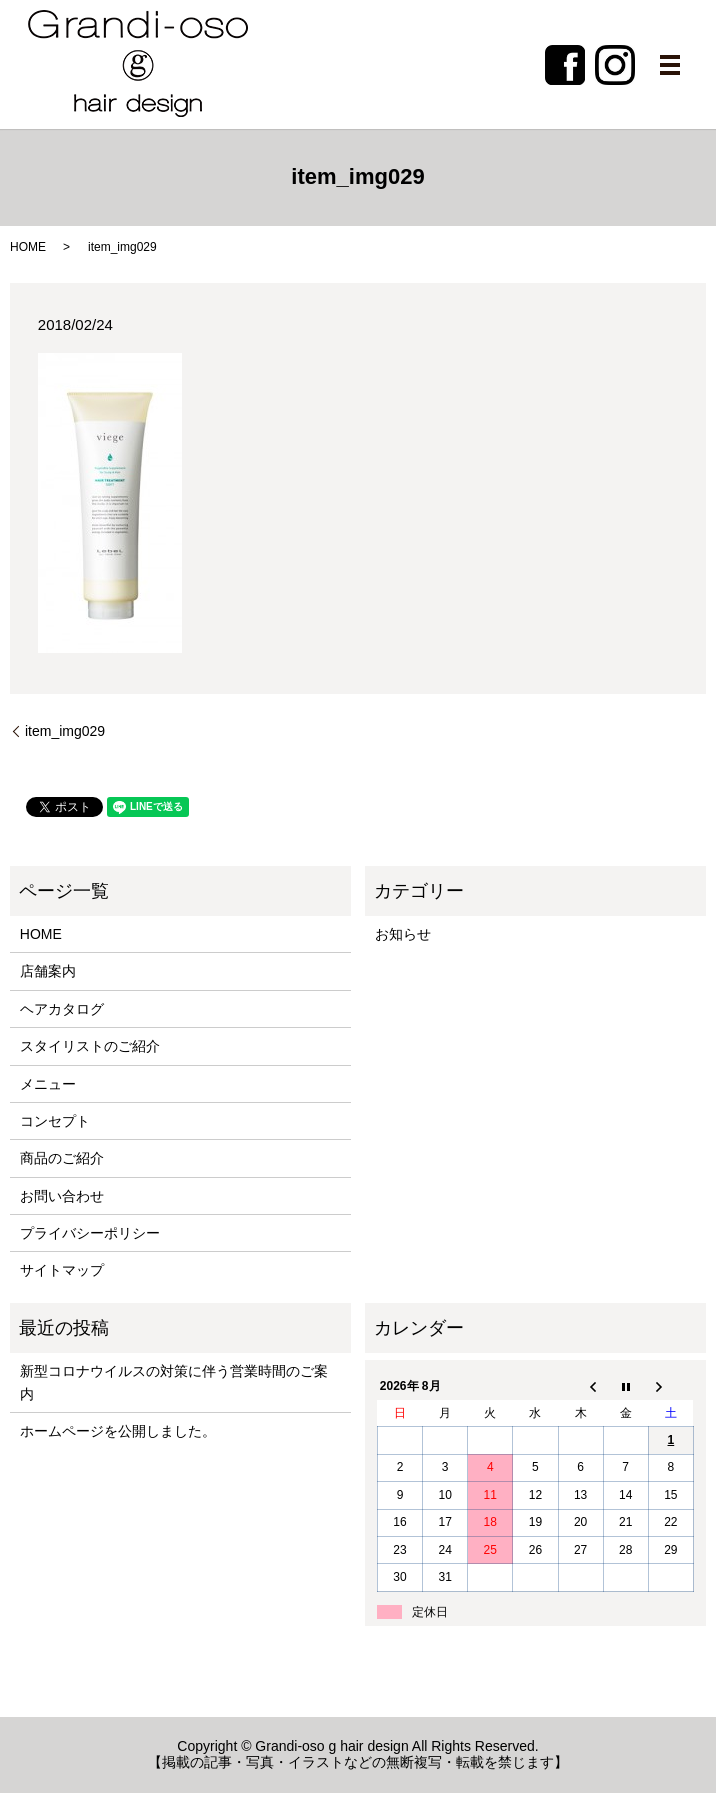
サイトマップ (62, 1270)
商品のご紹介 (62, 1158)
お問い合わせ (62, 1196)
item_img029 (65, 731)
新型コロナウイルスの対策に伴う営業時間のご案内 (174, 1382)
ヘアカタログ (62, 1009)
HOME (28, 247)
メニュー (48, 1084)
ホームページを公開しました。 (118, 1431)
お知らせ (403, 934)
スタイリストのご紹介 (90, 1046)
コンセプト (55, 1121)
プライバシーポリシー (90, 1233)
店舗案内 (48, 971)
